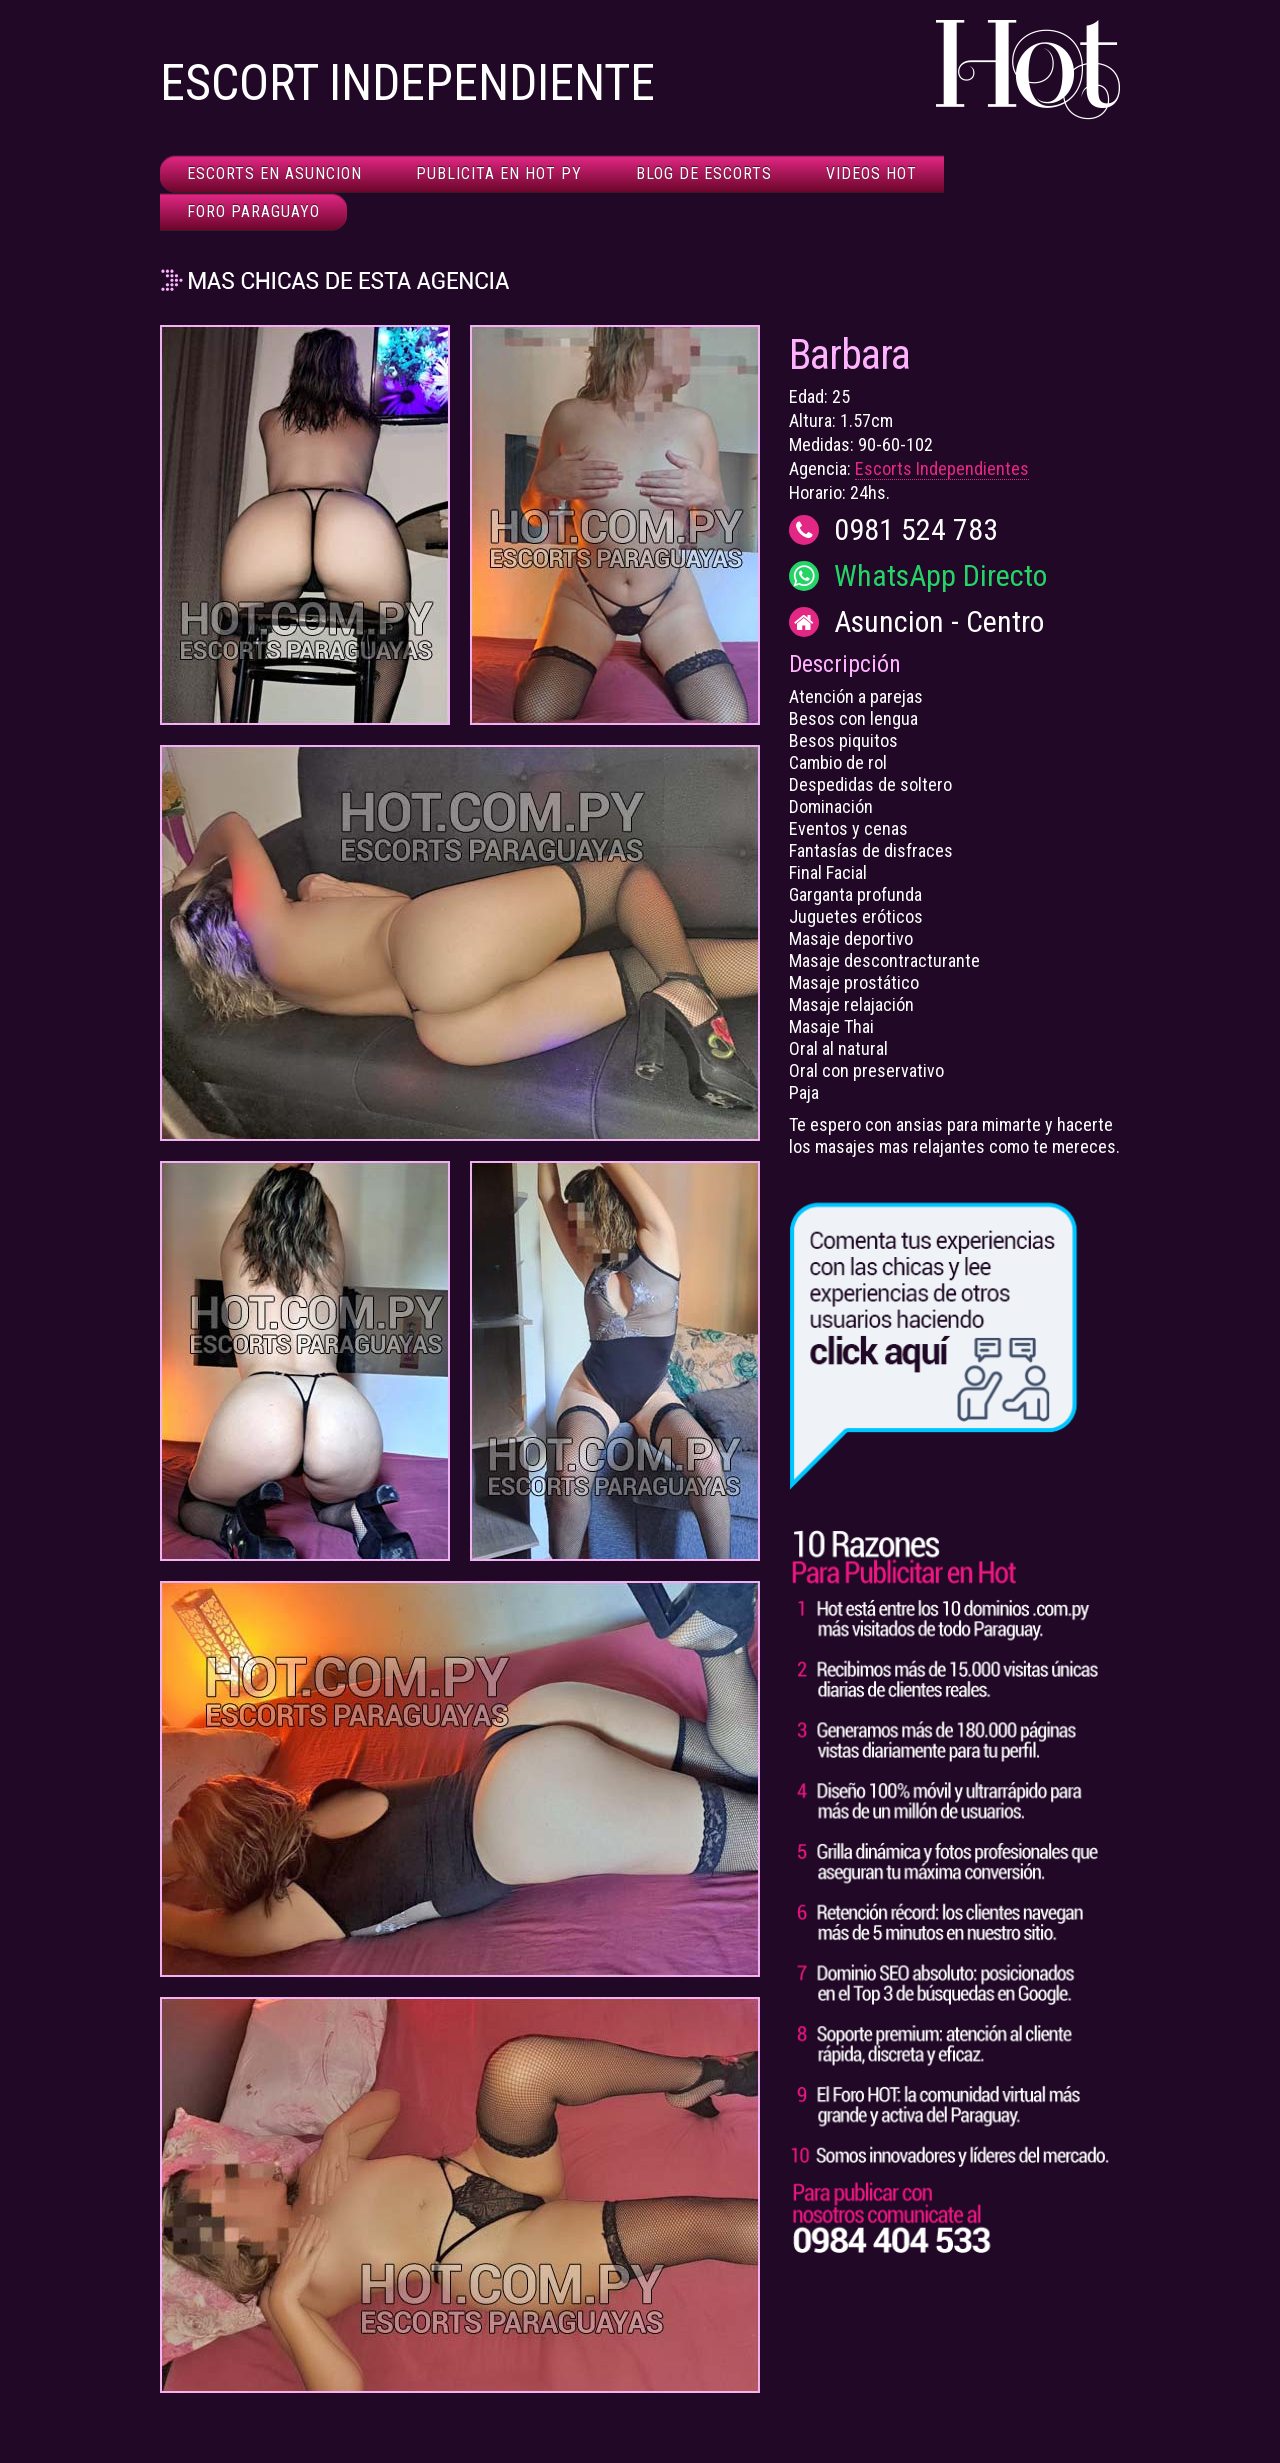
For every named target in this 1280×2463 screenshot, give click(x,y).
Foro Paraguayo (253, 211)
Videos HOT (871, 173)
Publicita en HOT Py (499, 173)
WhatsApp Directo (940, 576)
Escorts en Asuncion (274, 173)
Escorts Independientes (942, 468)
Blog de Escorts (704, 173)
